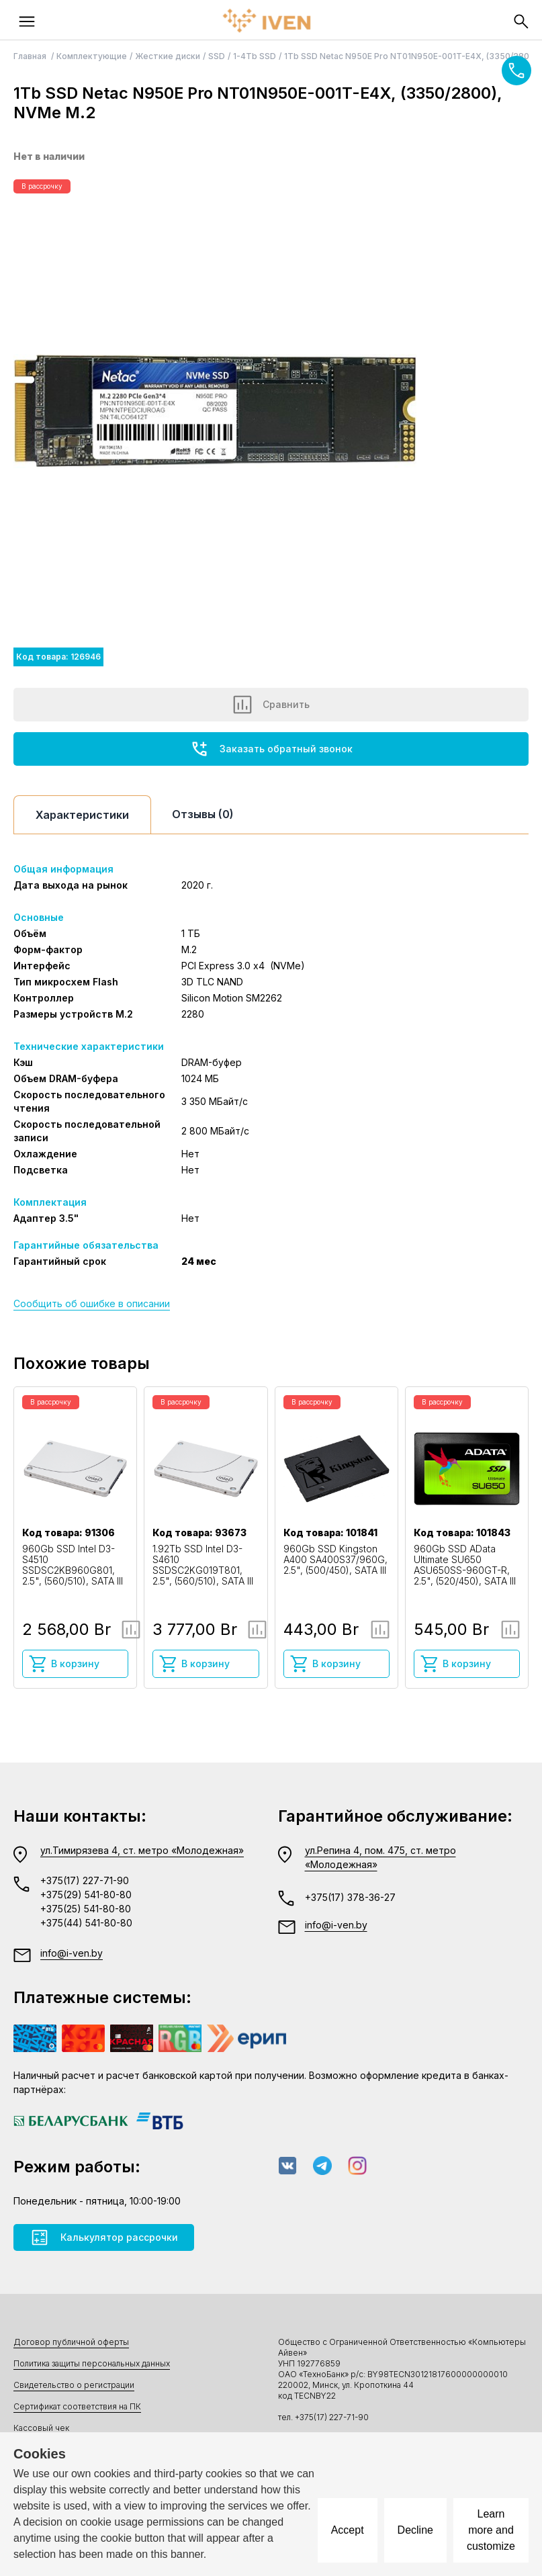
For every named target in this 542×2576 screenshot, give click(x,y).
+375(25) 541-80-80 (85, 1908)
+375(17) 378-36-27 (350, 1897)
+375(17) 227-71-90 (84, 1880)
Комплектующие (91, 56)
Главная (30, 56)
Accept (347, 2530)
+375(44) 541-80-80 (86, 1922)
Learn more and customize (491, 2530)
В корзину (63, 1664)
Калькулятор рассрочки (104, 2237)
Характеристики (82, 814)
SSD (216, 56)
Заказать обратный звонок (271, 749)
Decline (415, 2530)
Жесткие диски (167, 56)
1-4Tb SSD (254, 56)
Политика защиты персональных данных (91, 2363)
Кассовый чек (41, 2428)
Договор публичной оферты (71, 2342)
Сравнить (271, 704)
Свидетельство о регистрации (73, 2385)
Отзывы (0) (203, 814)
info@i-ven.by (71, 1953)
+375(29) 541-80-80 (86, 1894)
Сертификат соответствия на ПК (77, 2406)
